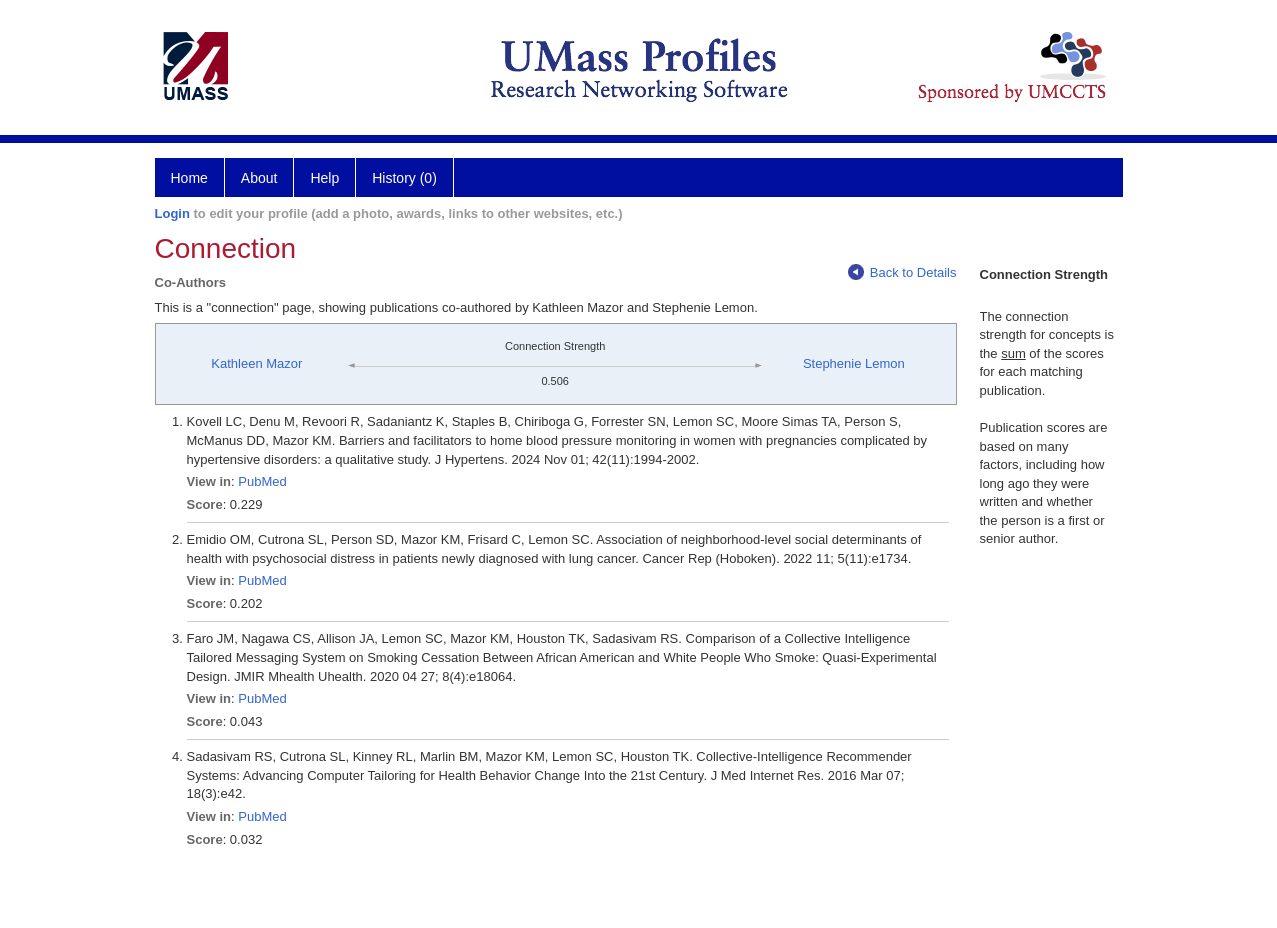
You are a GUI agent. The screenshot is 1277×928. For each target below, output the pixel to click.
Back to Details (902, 272)
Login (172, 213)
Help (324, 178)
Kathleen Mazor (256, 363)
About (259, 178)
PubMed (262, 481)
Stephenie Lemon (854, 363)
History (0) (404, 178)
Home (189, 178)
